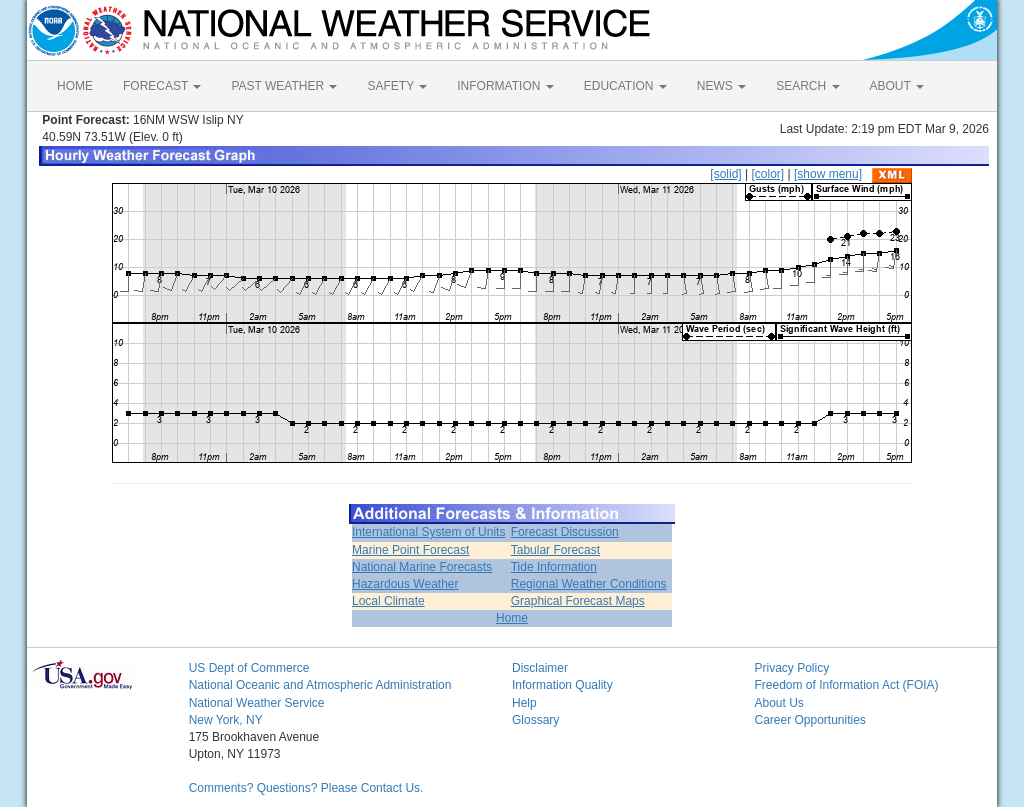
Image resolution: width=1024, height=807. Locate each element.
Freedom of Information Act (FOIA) (846, 685)
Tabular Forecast (555, 550)
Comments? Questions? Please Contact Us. (306, 788)
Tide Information (554, 567)
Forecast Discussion (565, 532)
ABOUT (897, 86)
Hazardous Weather (405, 584)
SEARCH (807, 86)
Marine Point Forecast (410, 550)
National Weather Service (257, 703)
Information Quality (562, 685)
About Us (778, 703)
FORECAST (162, 86)
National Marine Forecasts (422, 567)
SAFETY (397, 86)
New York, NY (226, 720)
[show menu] (828, 174)
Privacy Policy (791, 668)
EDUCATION (625, 86)
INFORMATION (505, 86)
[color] (767, 174)
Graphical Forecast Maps (578, 601)
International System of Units (428, 532)
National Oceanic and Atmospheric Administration (320, 685)
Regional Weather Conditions (589, 584)
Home (512, 618)
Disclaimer (540, 668)
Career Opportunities (809, 720)
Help (524, 703)
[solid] (725, 174)
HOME (75, 86)
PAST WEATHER (284, 86)
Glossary (535, 720)
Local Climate (388, 601)
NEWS (721, 86)
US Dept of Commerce (249, 668)
